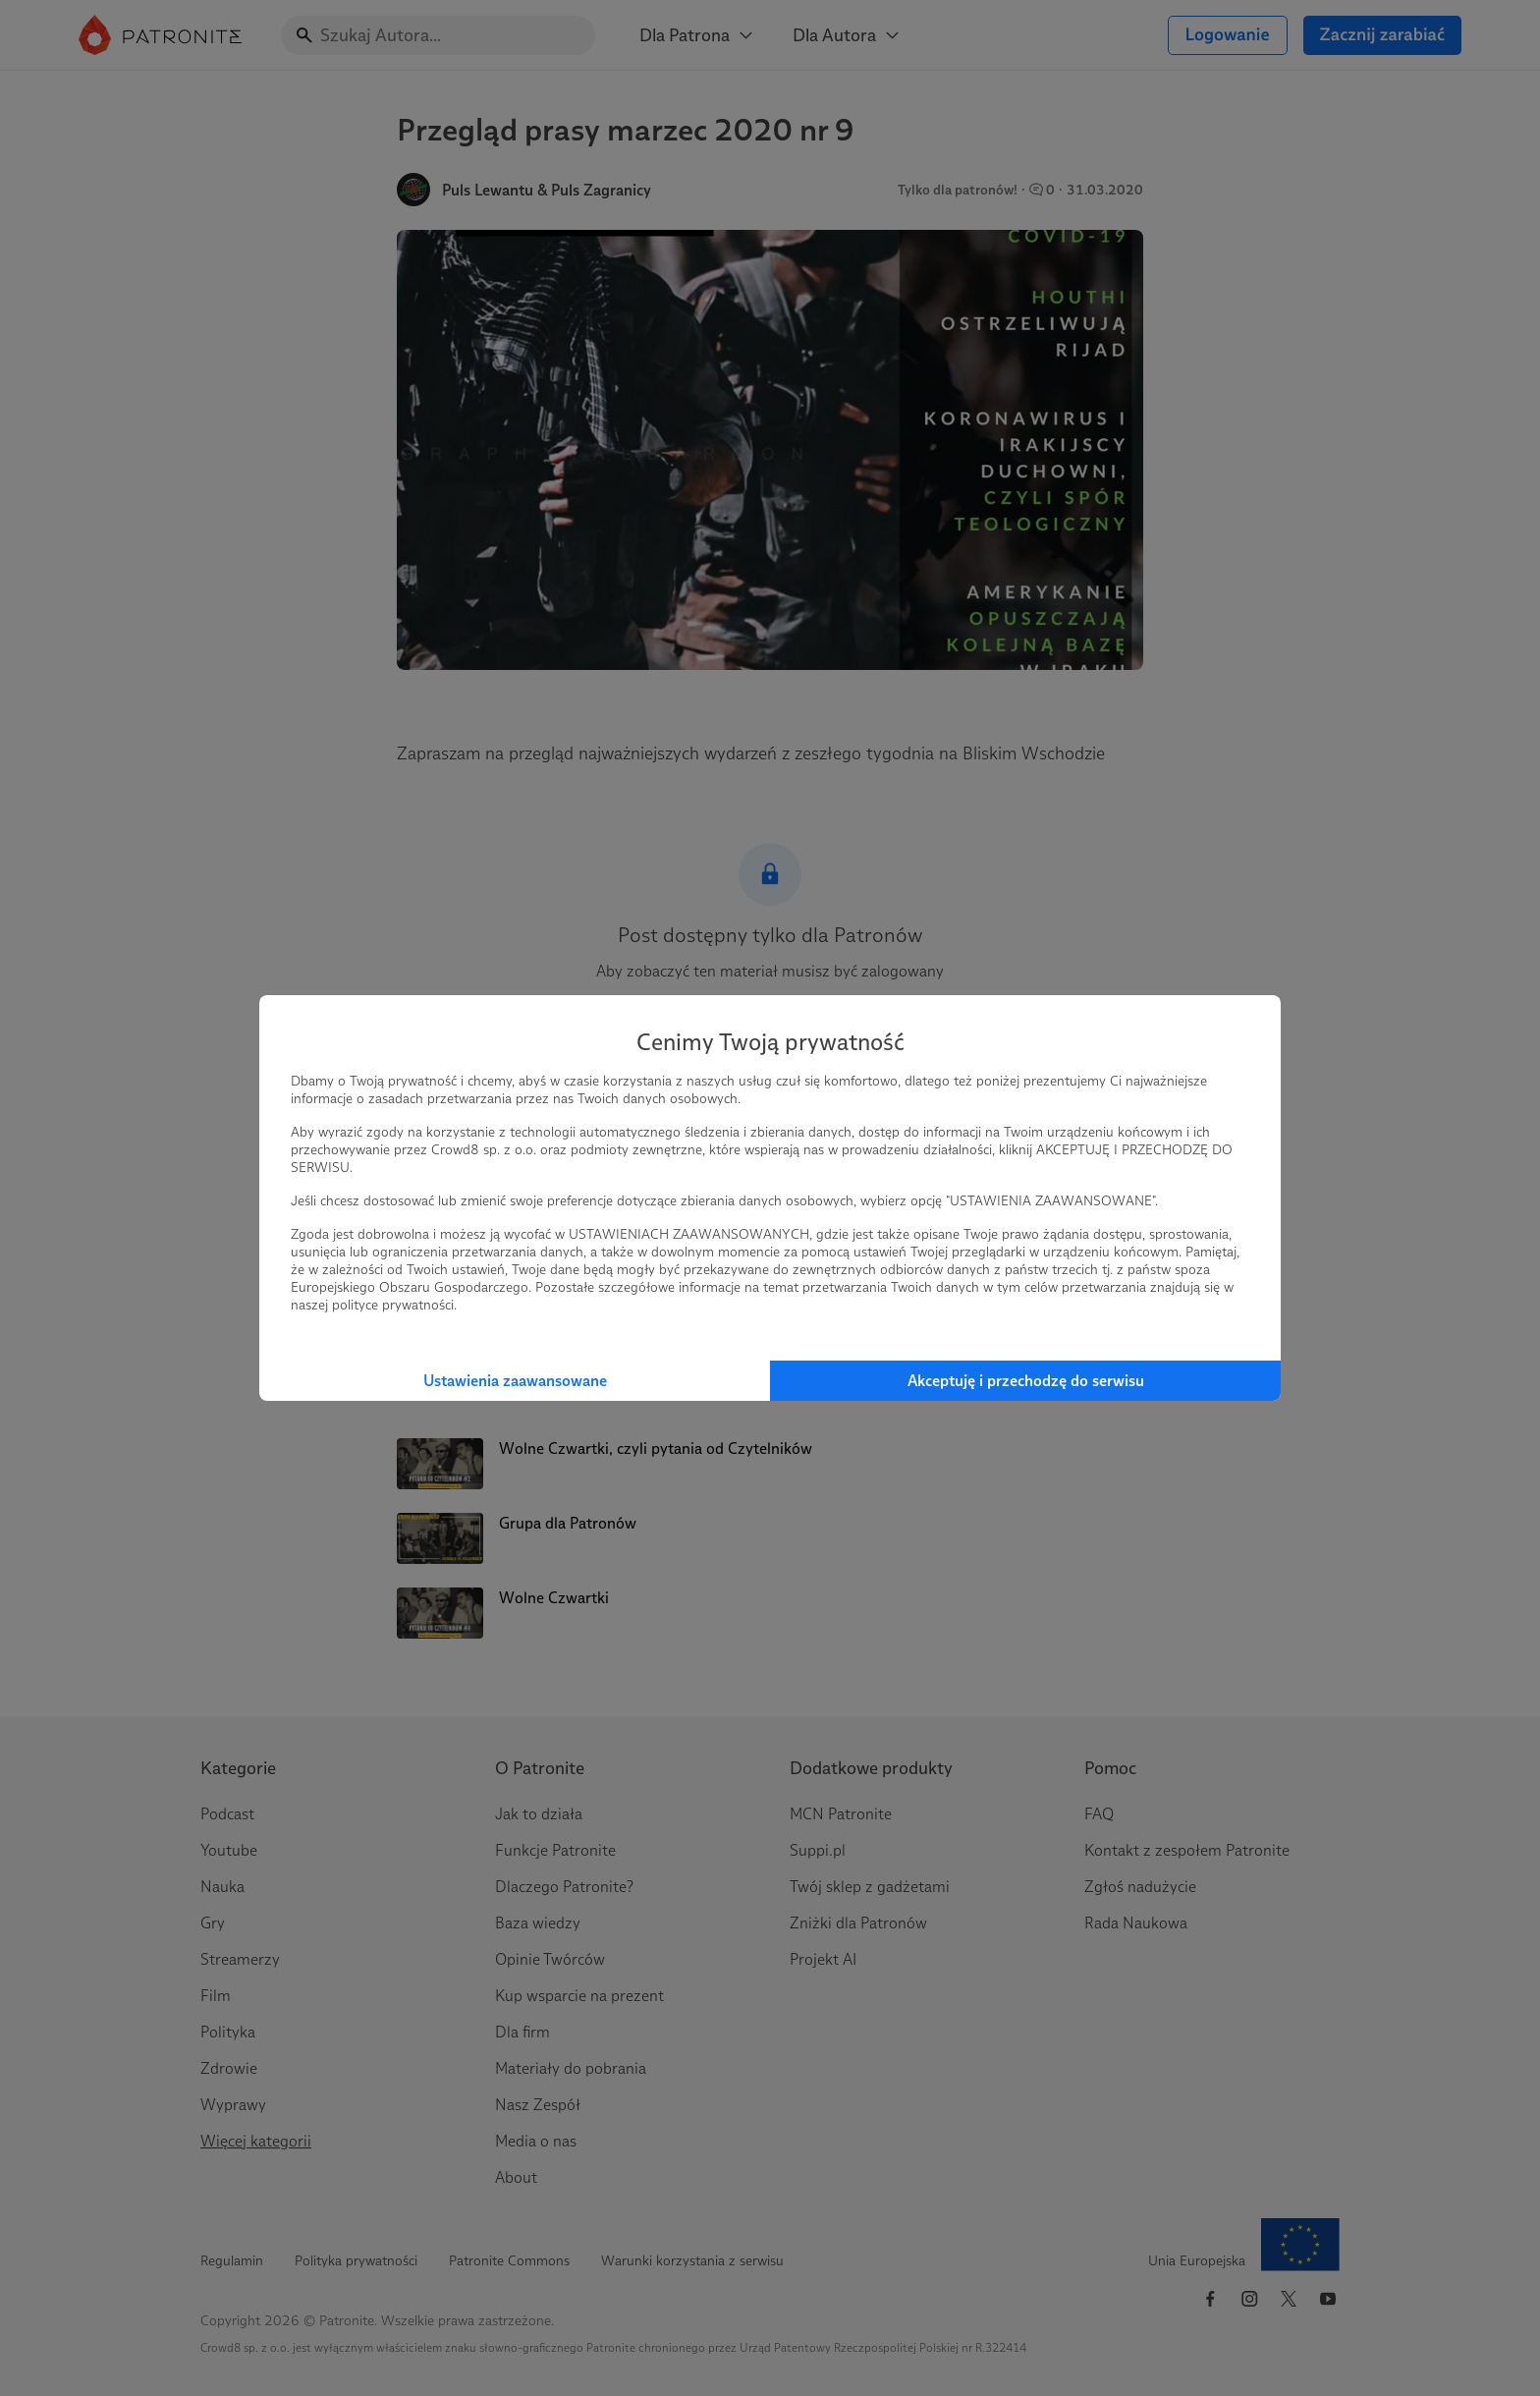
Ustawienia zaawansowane (515, 1380)
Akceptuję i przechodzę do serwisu (1026, 1380)
